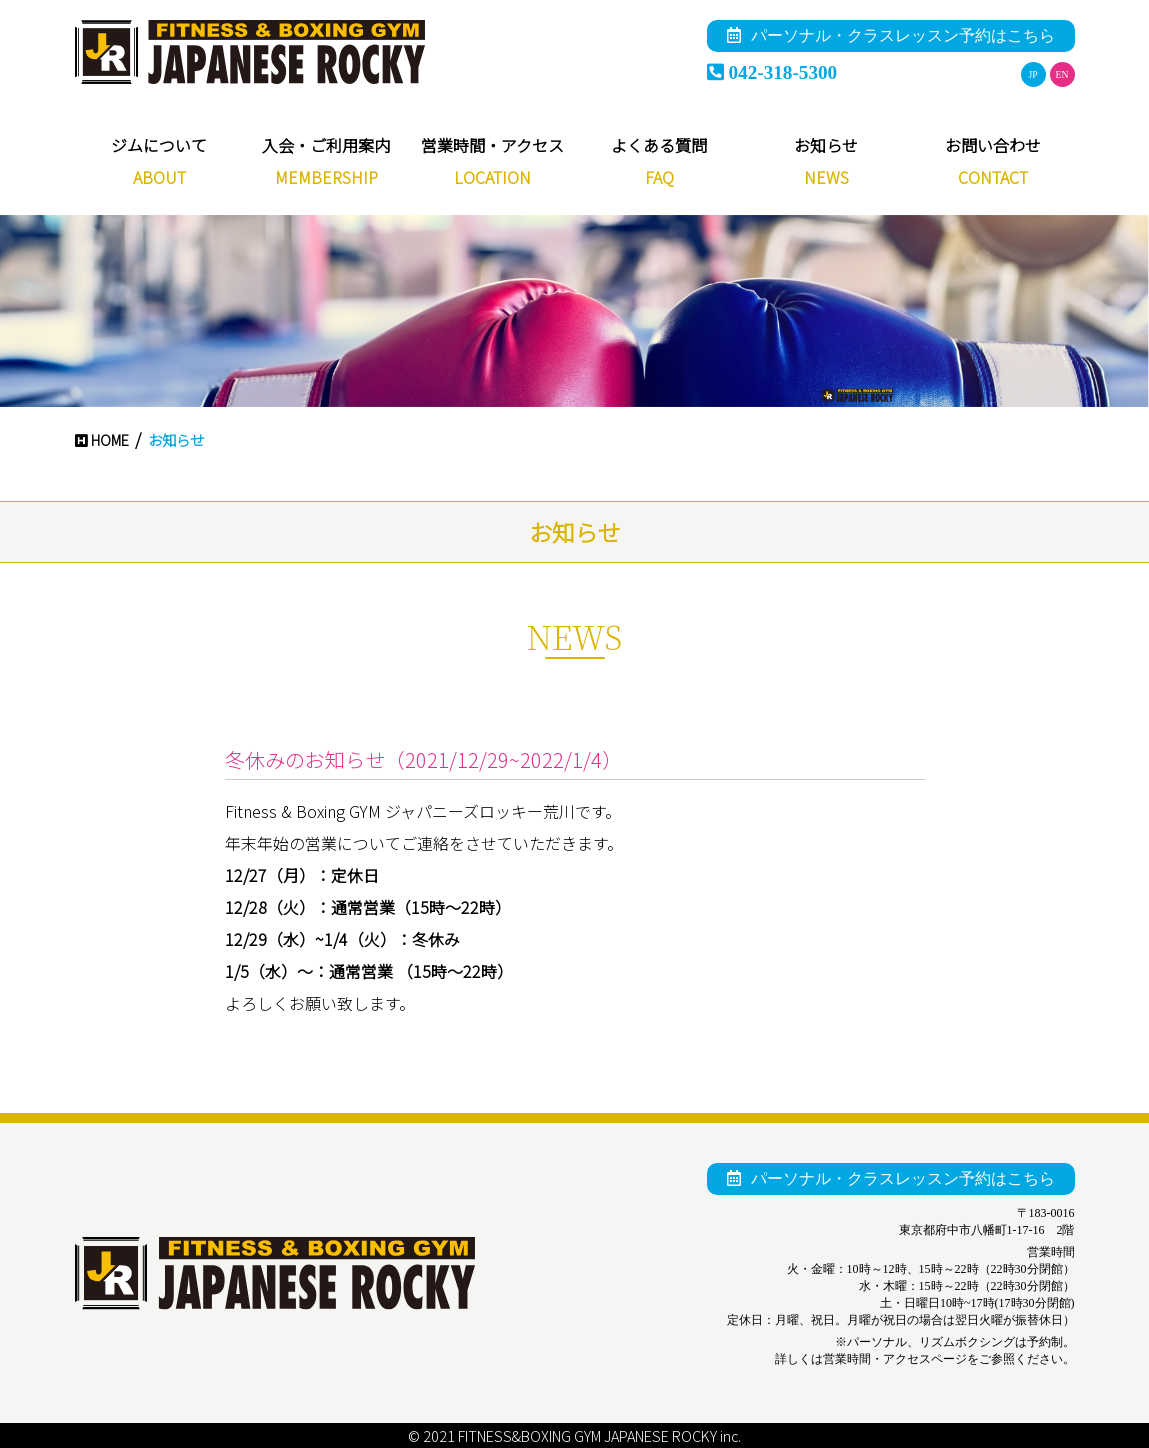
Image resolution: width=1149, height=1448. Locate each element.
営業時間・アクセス (492, 145)
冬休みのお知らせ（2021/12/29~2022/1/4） (423, 759)
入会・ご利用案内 (326, 145)
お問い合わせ (993, 145)
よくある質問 (659, 145)
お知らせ (826, 145)
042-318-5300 (772, 72)
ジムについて (159, 145)
